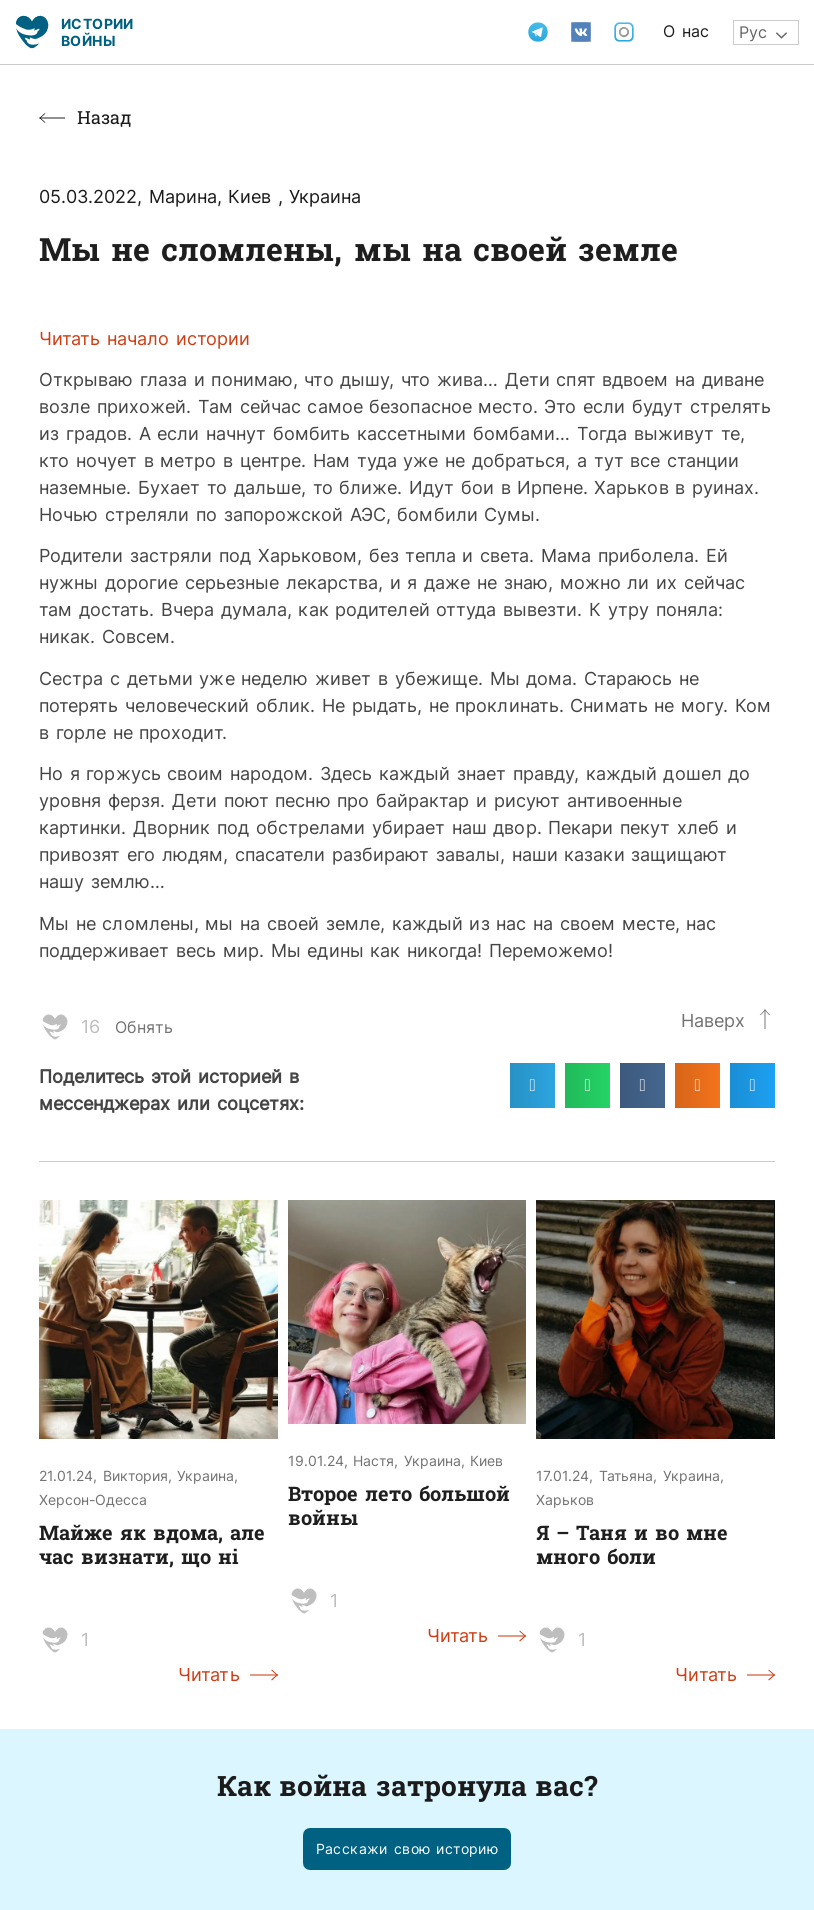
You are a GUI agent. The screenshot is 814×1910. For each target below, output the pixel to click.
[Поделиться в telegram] (532, 1085)
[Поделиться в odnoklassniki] (697, 1085)
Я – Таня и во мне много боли (632, 1544)
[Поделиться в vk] (642, 1085)
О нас (686, 31)
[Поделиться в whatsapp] (587, 1085)
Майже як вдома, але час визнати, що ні (152, 1544)
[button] (407, 1849)
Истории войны (97, 31)
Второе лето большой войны (399, 1505)
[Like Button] (55, 1027)
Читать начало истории (144, 338)
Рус (753, 32)
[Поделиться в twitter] (752, 1085)
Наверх (713, 1020)
